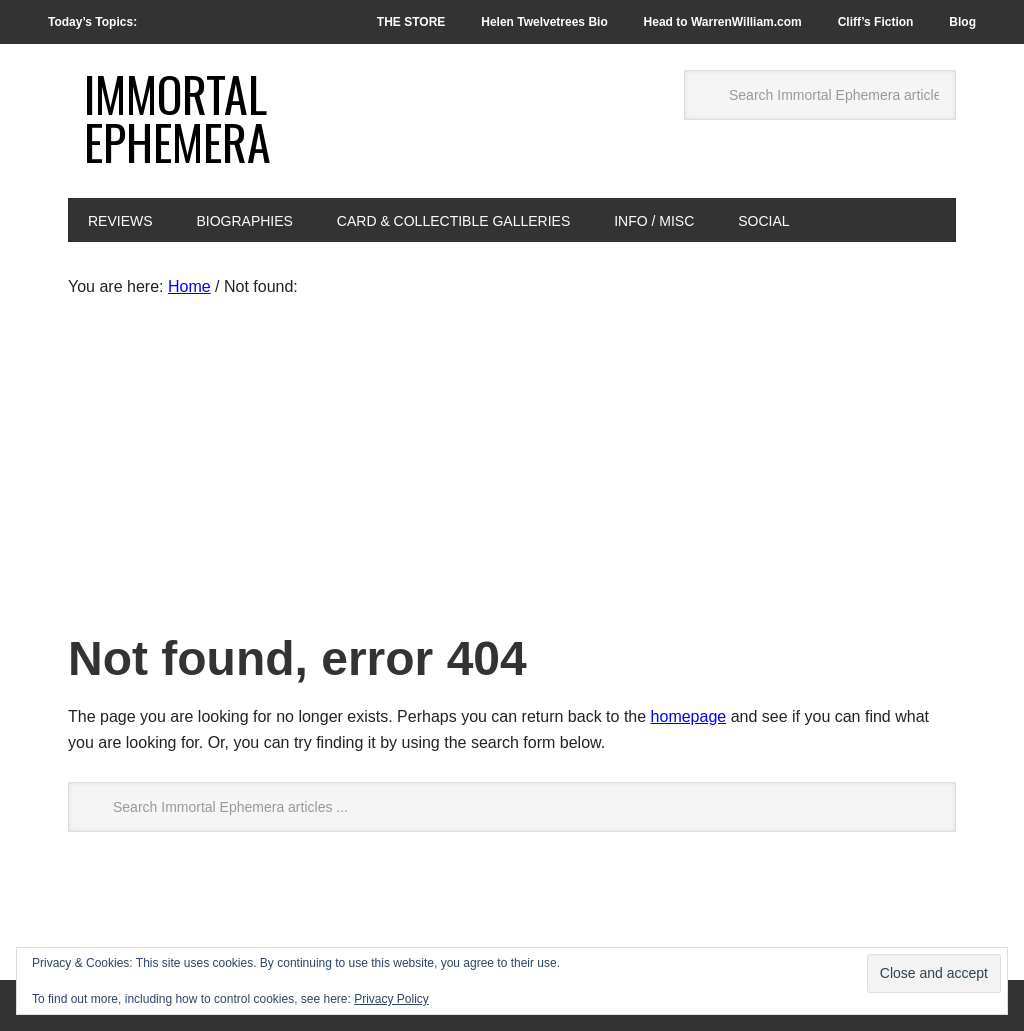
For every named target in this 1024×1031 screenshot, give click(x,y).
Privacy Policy (391, 999)
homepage (689, 716)
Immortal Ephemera (177, 117)
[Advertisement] (512, 470)
